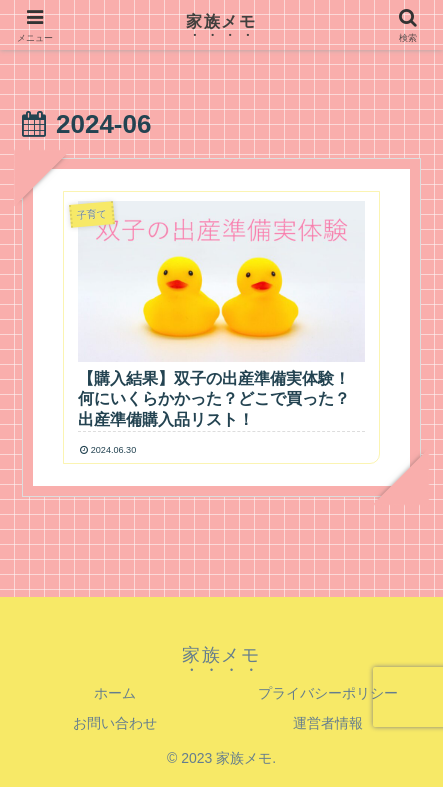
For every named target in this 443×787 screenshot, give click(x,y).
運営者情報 (328, 723)
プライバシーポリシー (328, 693)
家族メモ (221, 21)
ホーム (115, 693)
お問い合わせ (115, 723)
